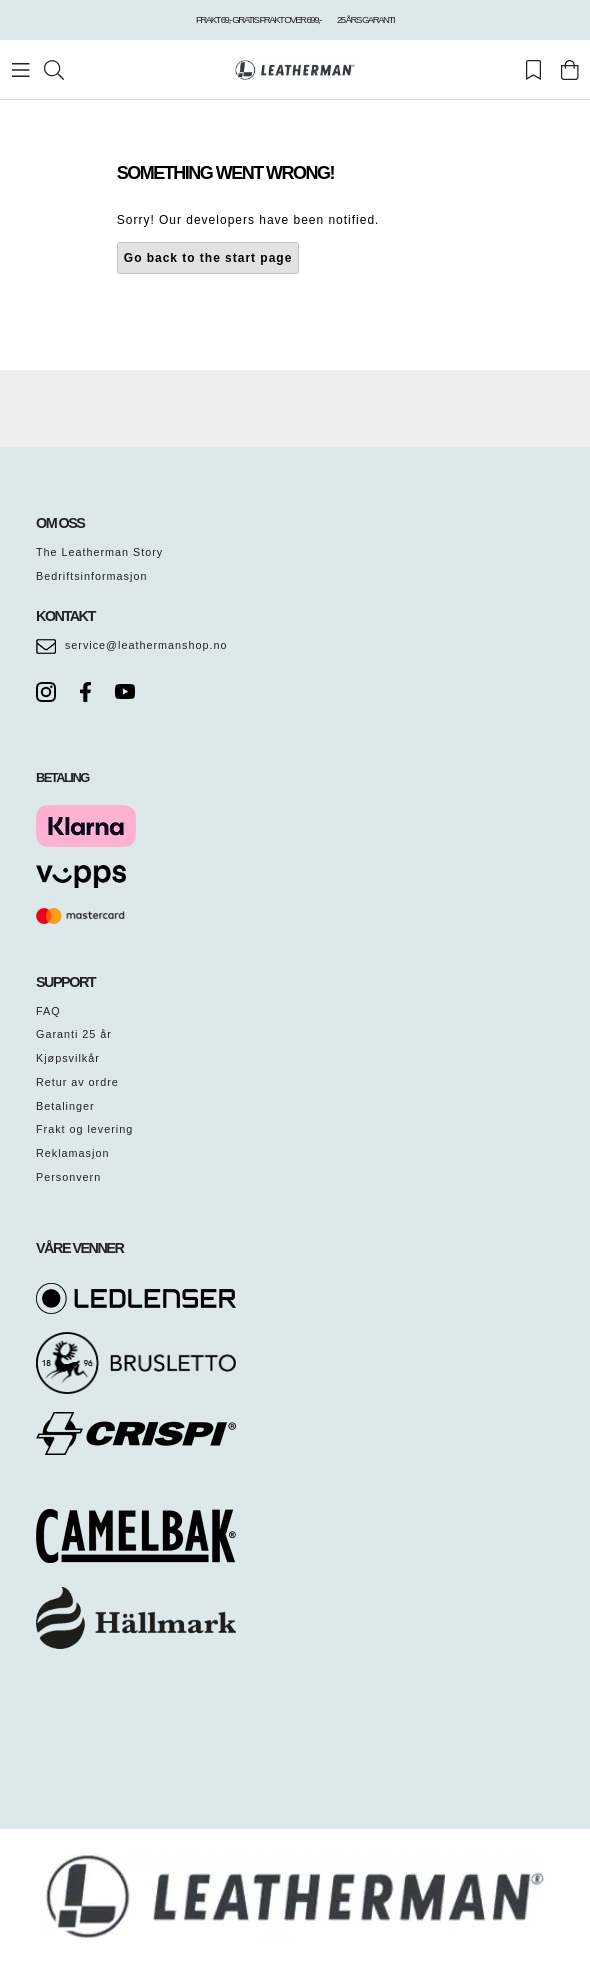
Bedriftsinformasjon (91, 576)
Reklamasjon (72, 1153)
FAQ (48, 1011)
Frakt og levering (84, 1129)
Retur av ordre (77, 1082)
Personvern (68, 1177)
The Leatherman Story (99, 552)
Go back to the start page (208, 258)
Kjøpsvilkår (68, 1058)
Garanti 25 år (74, 1034)
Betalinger (65, 1106)
